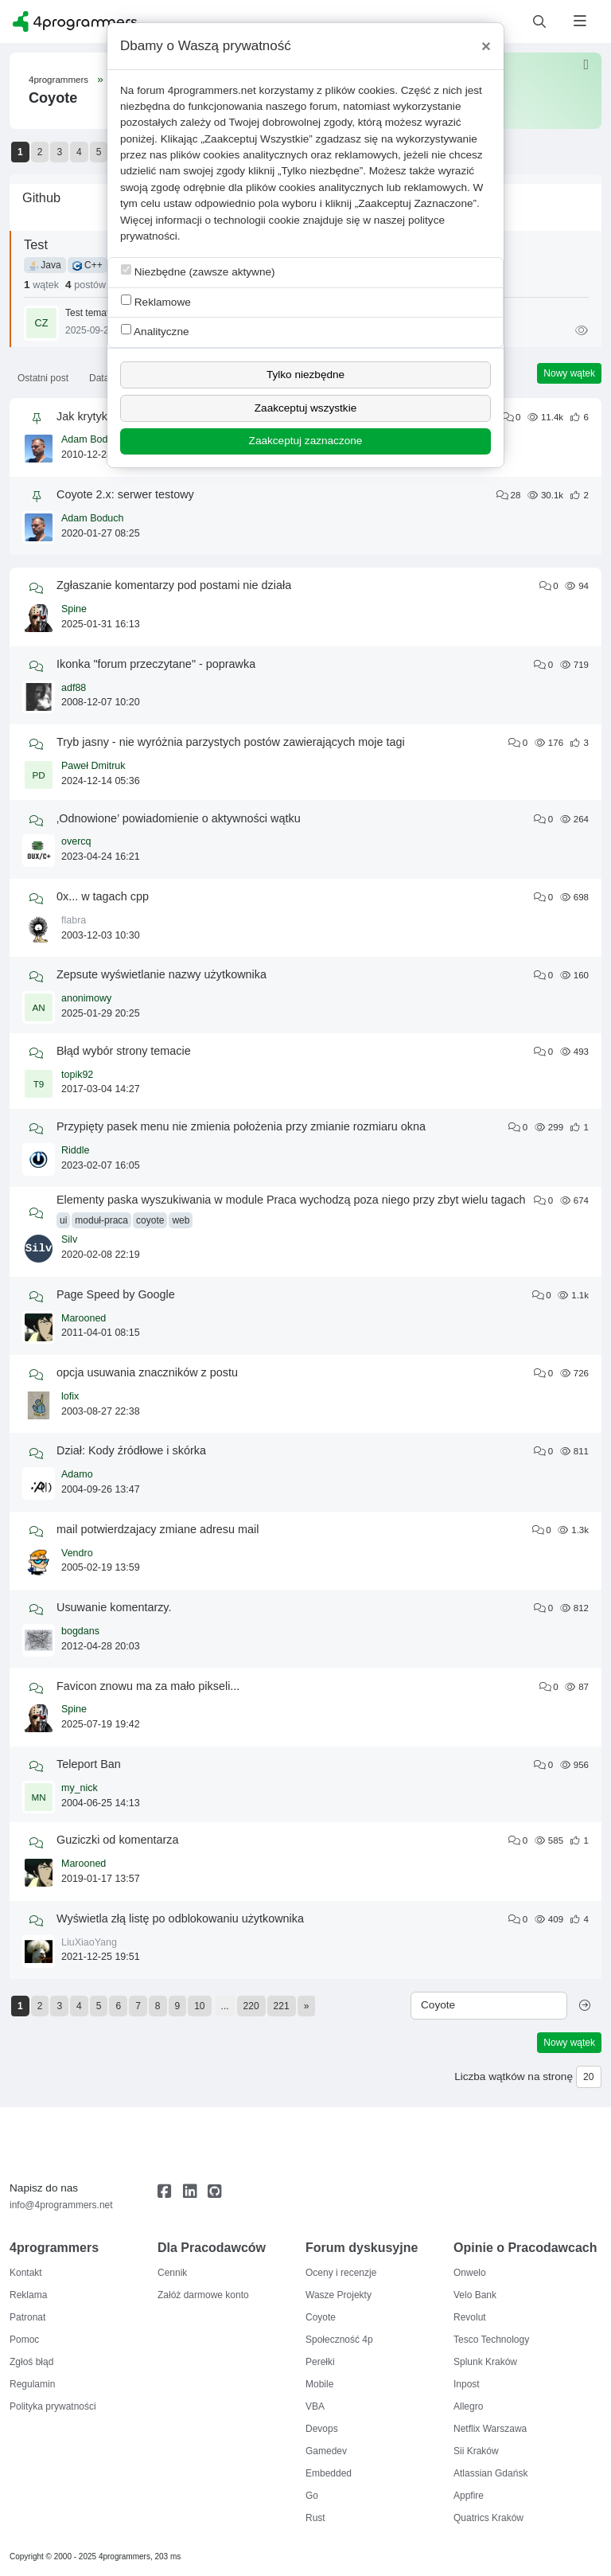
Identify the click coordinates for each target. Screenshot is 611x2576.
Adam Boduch (92, 439)
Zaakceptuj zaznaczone (306, 441)
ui (63, 1220)
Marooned (83, 1318)
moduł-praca (101, 1220)
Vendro (77, 1553)
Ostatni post (43, 378)
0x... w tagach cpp (102, 896)
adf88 (73, 687)
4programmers (58, 79)
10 (199, 2006)
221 (282, 2006)
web (180, 1220)
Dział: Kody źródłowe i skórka (131, 1450)
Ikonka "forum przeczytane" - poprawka (155, 664)
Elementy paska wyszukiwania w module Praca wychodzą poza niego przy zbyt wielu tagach (291, 1199)
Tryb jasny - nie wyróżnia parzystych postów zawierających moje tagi (230, 742)
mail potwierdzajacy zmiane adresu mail (157, 1529)
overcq (76, 841)
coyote (150, 1220)
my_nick (79, 1787)
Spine (74, 609)
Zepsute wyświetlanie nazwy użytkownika (161, 974)
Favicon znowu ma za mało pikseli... (147, 1686)
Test (36, 244)
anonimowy (86, 998)
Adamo (77, 1474)
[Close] (486, 46)
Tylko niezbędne (305, 375)
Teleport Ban (88, 1764)
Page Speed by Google (115, 1294)
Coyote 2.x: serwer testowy (125, 494)
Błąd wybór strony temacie (123, 1050)
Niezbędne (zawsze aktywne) (198, 271)
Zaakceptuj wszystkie (305, 408)
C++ (87, 265)
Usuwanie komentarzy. (114, 1607)
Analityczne (155, 331)
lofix (70, 1396)
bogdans (80, 1631)
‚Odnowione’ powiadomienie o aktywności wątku (178, 818)
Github (41, 197)
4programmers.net (212, 90)
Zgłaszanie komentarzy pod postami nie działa (173, 585)
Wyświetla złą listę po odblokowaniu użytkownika (180, 1918)
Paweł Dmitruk (93, 765)
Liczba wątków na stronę (513, 2076)
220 (251, 2006)
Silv (69, 1239)
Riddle (75, 1150)
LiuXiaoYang (89, 1942)
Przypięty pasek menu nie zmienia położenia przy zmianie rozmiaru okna (241, 1126)
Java (45, 265)
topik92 (77, 1074)
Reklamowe (156, 301)
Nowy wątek (569, 373)
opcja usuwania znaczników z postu (147, 1372)
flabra (73, 920)
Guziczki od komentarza (117, 1839)
